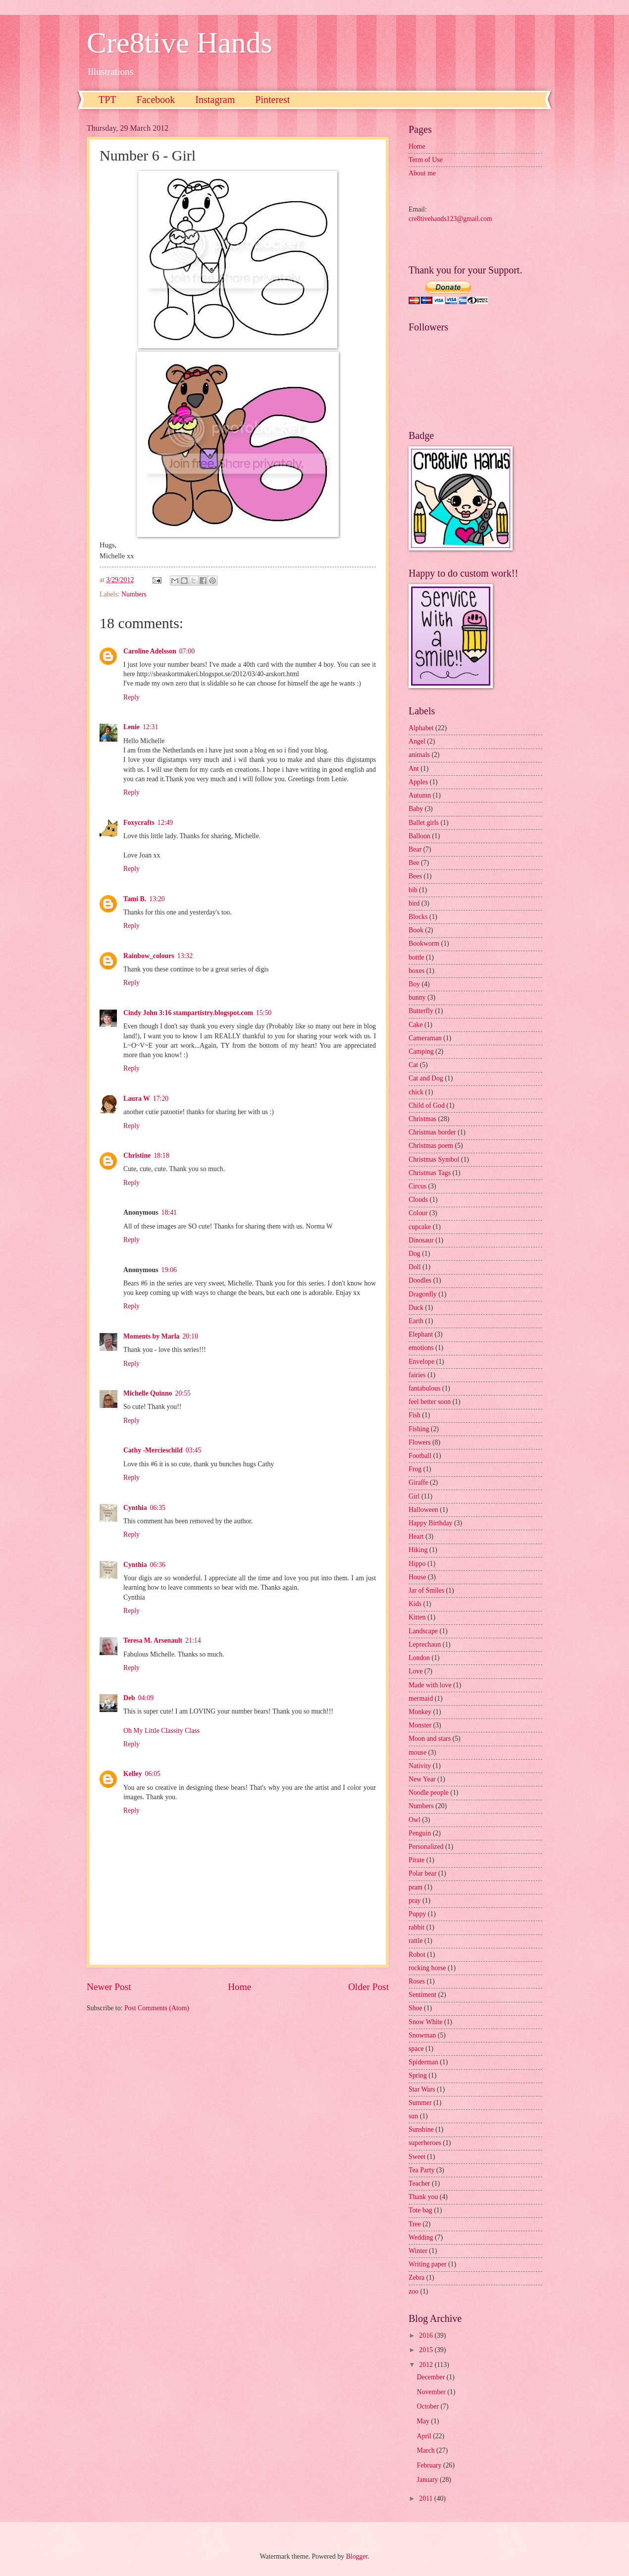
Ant (414, 768)
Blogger (356, 2556)
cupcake (420, 1227)
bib (413, 890)
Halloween (423, 1509)
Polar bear (422, 1873)
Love (415, 1671)
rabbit (416, 1927)
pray (415, 1900)
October (429, 2406)
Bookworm (424, 943)
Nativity (420, 1766)
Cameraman (425, 1038)
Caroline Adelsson (149, 651)
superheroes (425, 2143)
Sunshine (421, 2129)
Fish (414, 1415)
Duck (416, 1307)
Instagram (215, 99)
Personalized (426, 1846)
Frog (415, 1469)
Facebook (156, 99)
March (426, 2450)
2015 (426, 2350)
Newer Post (109, 1987)
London (419, 1658)
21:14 (193, 1640)
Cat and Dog (426, 1078)
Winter (418, 2250)
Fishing (419, 1429)
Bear (415, 849)
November (432, 2392)
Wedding (421, 2237)
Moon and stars (430, 1738)
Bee (414, 862)
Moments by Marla (151, 1336)
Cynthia (135, 1507)
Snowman (422, 2035)
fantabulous (424, 1388)
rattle (415, 1940)
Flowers (419, 1442)
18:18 (161, 1155)
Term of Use (426, 159)
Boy (414, 984)
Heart (416, 1536)
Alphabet (421, 728)
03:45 (193, 1450)
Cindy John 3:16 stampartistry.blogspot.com (188, 1013)
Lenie (131, 727)
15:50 (263, 1013)
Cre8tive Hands (179, 42)
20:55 (183, 1393)
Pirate (416, 1860)
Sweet (417, 2156)
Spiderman (423, 2062)
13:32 (185, 956)
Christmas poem (431, 1145)
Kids (415, 1604)
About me (422, 173)
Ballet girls (424, 822)
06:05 (152, 1773)
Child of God (427, 1105)
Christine (137, 1155)
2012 (426, 2364)
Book (416, 930)
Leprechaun (425, 1644)
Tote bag (420, 2210)
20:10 (190, 1336)
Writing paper (427, 2264)
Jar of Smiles (426, 1590)
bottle (416, 957)
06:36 (157, 1564)
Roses (417, 1981)
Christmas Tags (430, 1173)
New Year (422, 1779)
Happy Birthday (431, 1523)
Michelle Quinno (147, 1393)
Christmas (422, 1119)
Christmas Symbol (434, 1159)
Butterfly (421, 1011)
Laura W (136, 1098)
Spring (418, 2075)
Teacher (419, 2183)
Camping (421, 1051)
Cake (415, 1024)
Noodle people (429, 1792)
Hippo (417, 1563)
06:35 (157, 1507)
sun (413, 2116)
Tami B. (134, 899)
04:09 (146, 1698)
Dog (414, 1253)
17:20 (160, 1098)
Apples (418, 782)
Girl (414, 1496)
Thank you (423, 2196)
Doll (415, 1267)
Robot (417, 1954)
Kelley (132, 1773)
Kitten (417, 1617)
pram (415, 1887)
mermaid (421, 1698)
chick (416, 1092)
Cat (413, 1065)
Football (420, 1455)
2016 (426, 2335)
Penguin (420, 1833)
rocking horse (427, 1968)
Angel (417, 741)
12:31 (150, 727)
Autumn (420, 795)
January (428, 2479)
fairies (417, 1375)
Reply (131, 697)
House (417, 1577)
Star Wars (422, 2089)
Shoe (415, 2008)
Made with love (430, 1685)
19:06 (169, 1270)
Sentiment (422, 1994)
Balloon (419, 836)
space (416, 2048)
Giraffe (418, 1482)
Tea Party (421, 2170)
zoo (414, 2291)
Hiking (418, 1550)
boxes (416, 970)
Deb (129, 1698)
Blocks (418, 916)
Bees (415, 876)
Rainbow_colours (148, 956)
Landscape (423, 1631)
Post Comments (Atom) (156, 2008)
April (425, 2436)
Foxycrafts (139, 822)
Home (239, 1987)
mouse (417, 1752)
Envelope (421, 1361)
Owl (414, 1820)
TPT (107, 99)
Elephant (421, 1334)
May (424, 2421)
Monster (420, 1725)
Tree (415, 2224)
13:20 (156, 899)
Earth (416, 1321)
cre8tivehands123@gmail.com (450, 218)
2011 (426, 2498)
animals (419, 754)
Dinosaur (421, 1240)
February (430, 2465)
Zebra (416, 2277)
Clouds (418, 1199)
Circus (417, 1186)
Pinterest (272, 99)
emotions (421, 1347)
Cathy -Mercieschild (153, 1450)
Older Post (368, 1987)
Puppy (417, 1914)
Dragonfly (423, 1294)
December (432, 2377)
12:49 (165, 822)
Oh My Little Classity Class (161, 1730)
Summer (420, 2102)
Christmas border (432, 1132)
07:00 (187, 651)
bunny (417, 997)
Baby (416, 808)
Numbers (134, 594)
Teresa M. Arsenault (152, 1640)
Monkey (420, 1712)
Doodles (420, 1280)
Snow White (425, 2022)
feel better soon (430, 1401)
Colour (418, 1213)
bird (414, 903)
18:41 (169, 1212)
